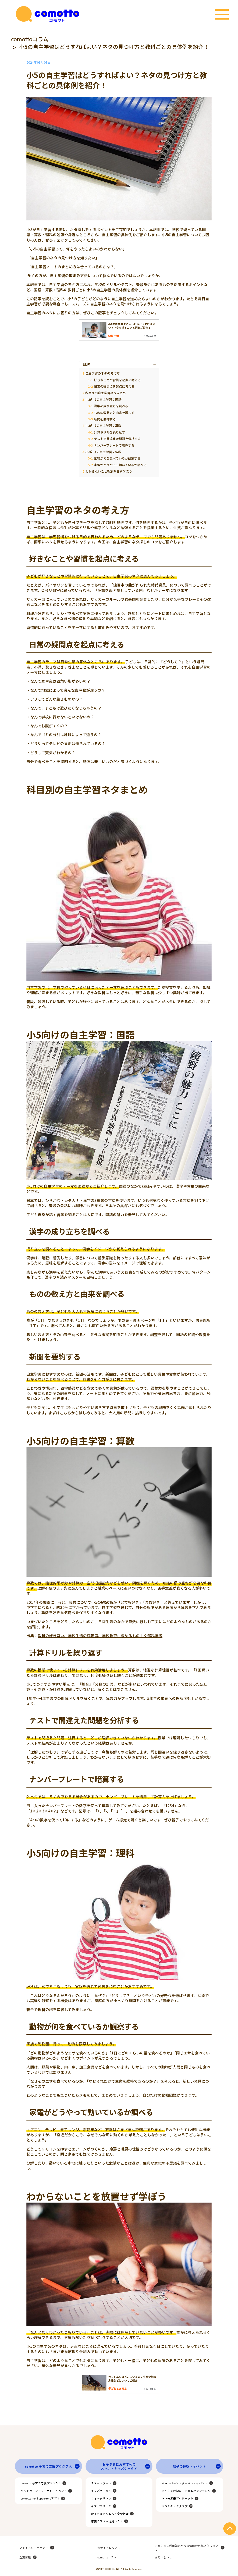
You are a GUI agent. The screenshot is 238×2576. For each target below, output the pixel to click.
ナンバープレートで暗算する (114, 445)
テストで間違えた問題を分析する (117, 438)
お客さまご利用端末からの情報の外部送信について (186, 2548)
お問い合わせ (163, 2557)
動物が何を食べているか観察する (117, 458)
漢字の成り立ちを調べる (111, 406)
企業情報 (25, 2557)
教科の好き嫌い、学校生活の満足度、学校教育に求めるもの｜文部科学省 (100, 1635)
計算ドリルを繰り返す (109, 432)
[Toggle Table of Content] (155, 364)
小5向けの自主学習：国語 (103, 399)
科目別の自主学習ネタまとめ (105, 393)
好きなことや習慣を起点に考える (117, 380)
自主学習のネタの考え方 (102, 373)
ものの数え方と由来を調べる (114, 412)
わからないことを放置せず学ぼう (108, 471)
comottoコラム (29, 39)
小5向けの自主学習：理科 (103, 451)
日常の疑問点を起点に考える (114, 386)
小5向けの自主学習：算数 (103, 425)
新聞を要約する (105, 419)
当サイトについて (108, 2548)
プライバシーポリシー (33, 2548)
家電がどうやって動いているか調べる (120, 465)
